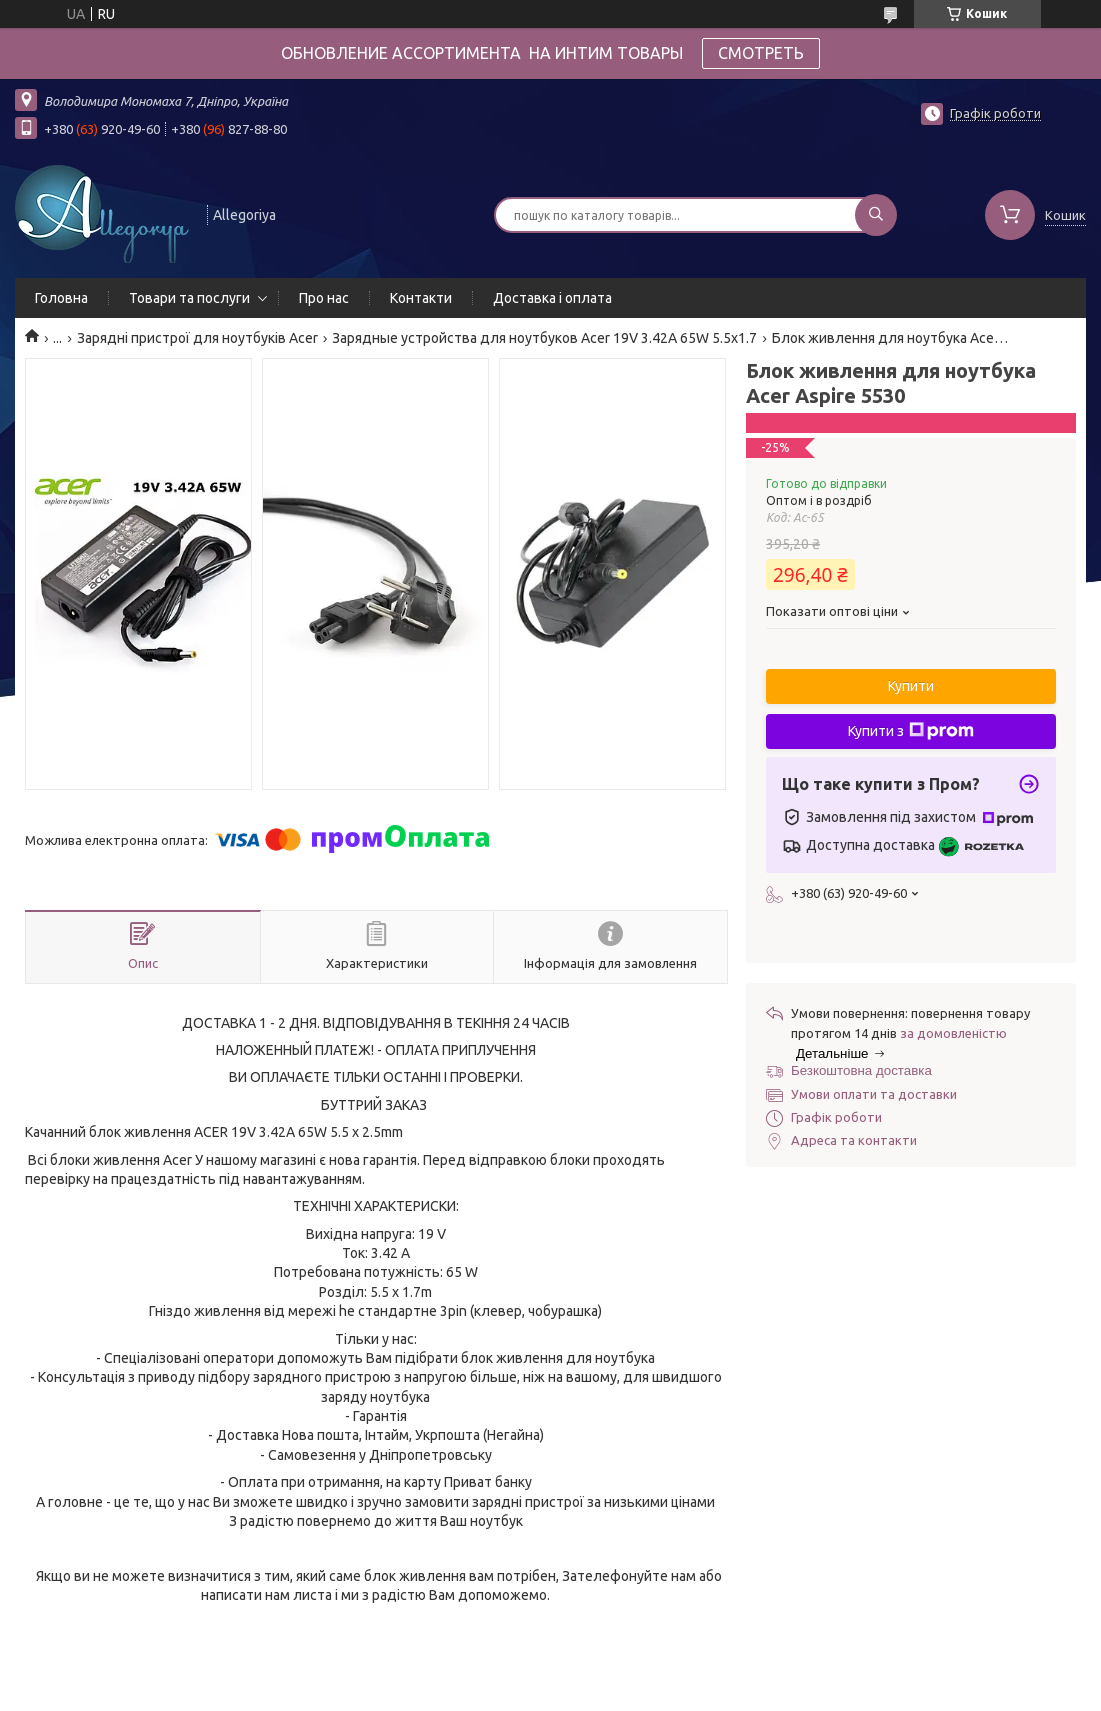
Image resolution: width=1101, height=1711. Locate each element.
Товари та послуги (189, 298)
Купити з (911, 731)
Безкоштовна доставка (861, 1070)
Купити (911, 686)
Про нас (324, 298)
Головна (61, 298)
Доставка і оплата (552, 298)
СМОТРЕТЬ (761, 53)
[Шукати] (876, 215)
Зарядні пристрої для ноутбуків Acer (197, 338)
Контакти (421, 298)
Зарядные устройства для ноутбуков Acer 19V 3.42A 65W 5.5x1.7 (544, 338)
